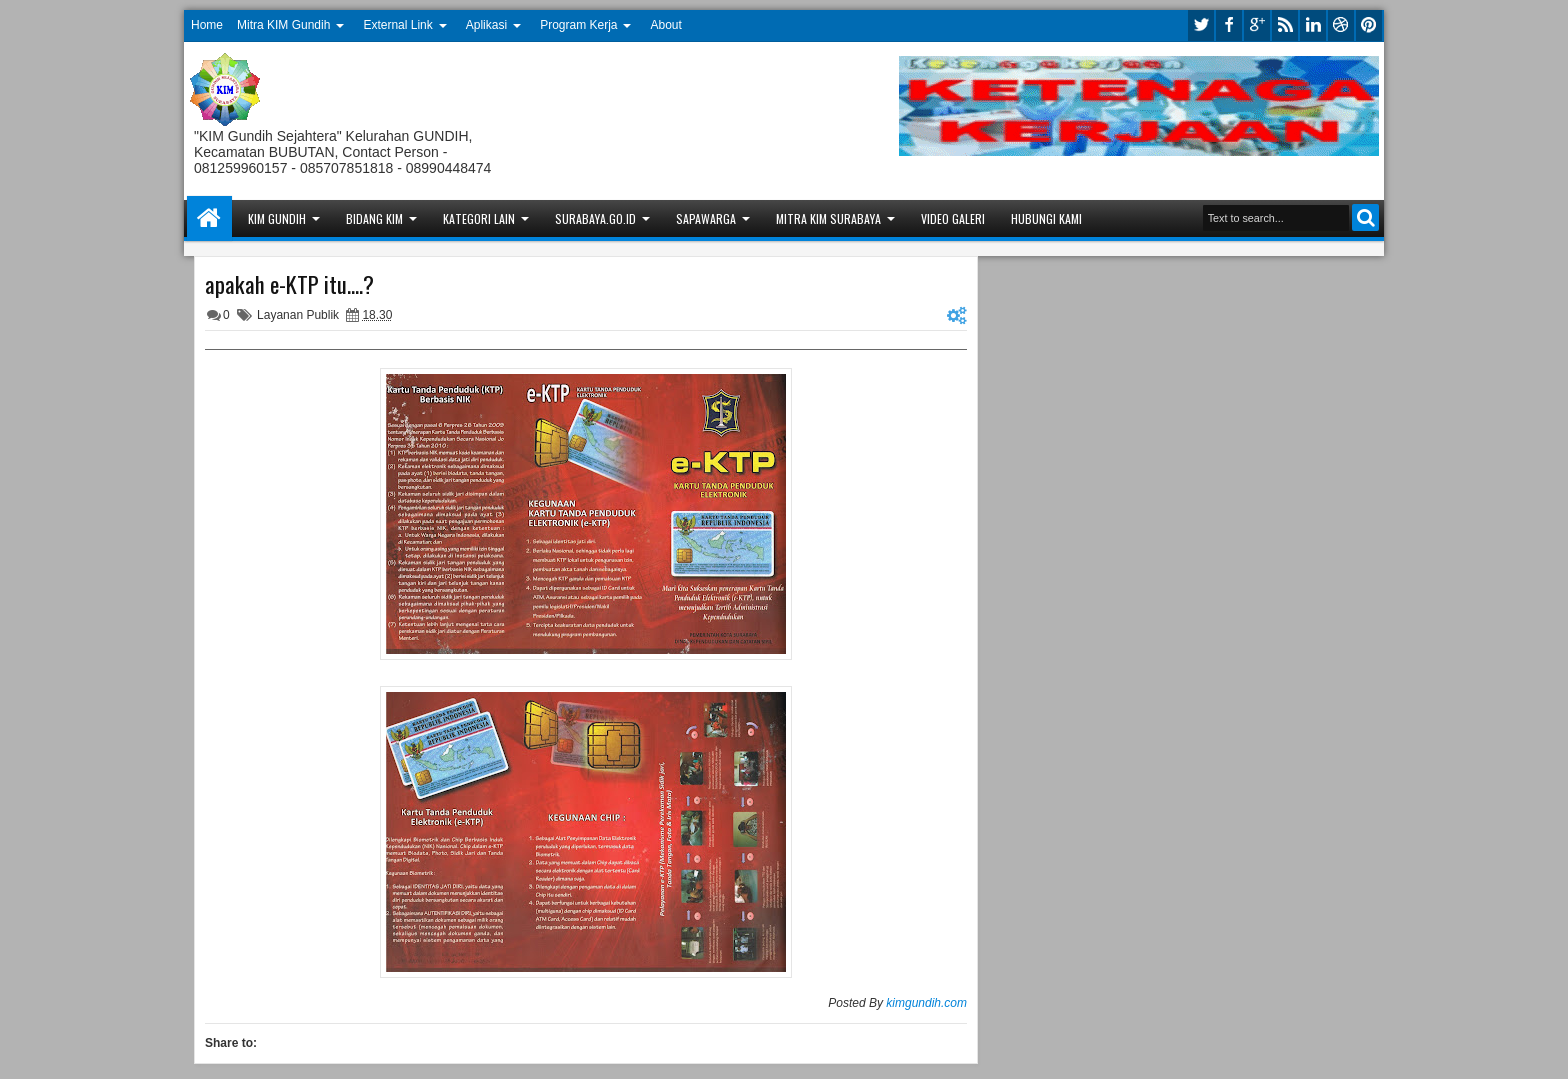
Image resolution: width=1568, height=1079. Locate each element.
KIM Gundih (277, 218)
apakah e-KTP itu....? (289, 284)
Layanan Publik (298, 315)
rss (1285, 25)
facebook (1229, 25)
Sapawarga (706, 218)
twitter (1201, 25)
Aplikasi (486, 25)
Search (1365, 217)
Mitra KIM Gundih (283, 25)
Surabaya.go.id (595, 218)
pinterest (1369, 25)
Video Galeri (953, 218)
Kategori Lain (479, 218)
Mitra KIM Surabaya (828, 218)
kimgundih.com (926, 1003)
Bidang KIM (374, 218)
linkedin (1313, 25)
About (666, 25)
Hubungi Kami (1046, 218)
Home (207, 25)
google (1257, 25)
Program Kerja (578, 25)
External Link (397, 25)
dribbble (1341, 25)
